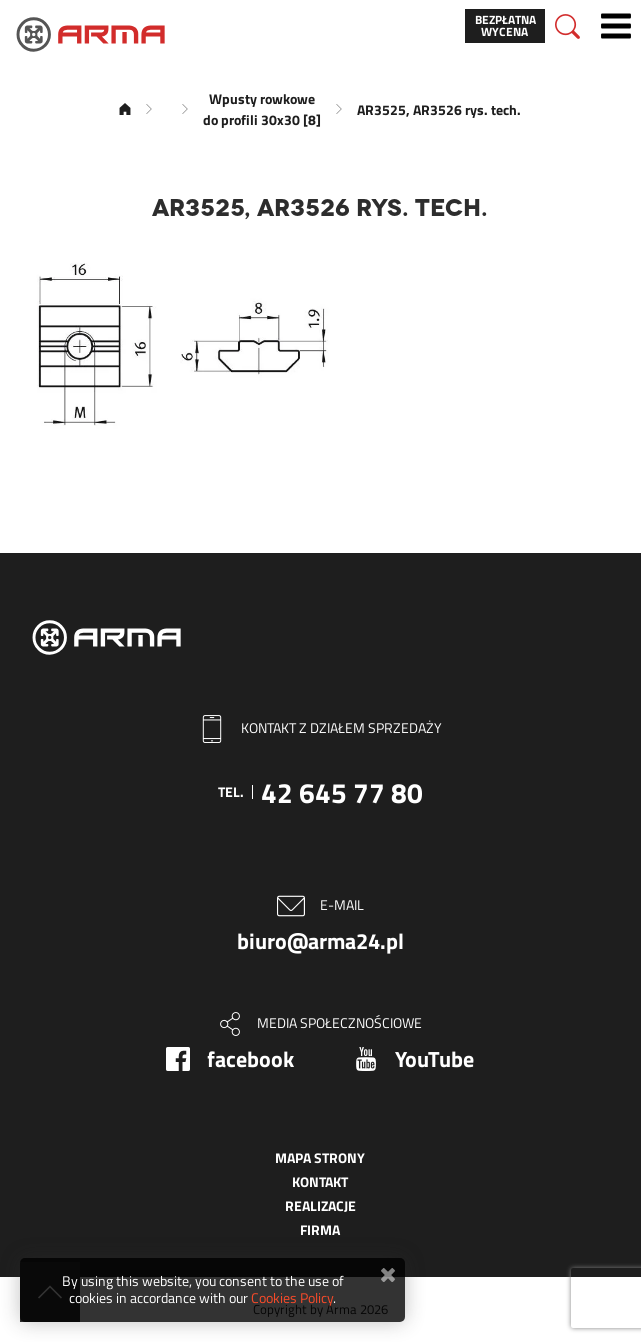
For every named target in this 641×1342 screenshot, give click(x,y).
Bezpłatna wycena (505, 25)
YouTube (434, 1059)
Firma (320, 1229)
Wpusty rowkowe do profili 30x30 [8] (262, 109)
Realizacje (320, 1205)
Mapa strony (320, 1157)
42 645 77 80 (342, 792)
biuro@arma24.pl (320, 941)
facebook (250, 1059)
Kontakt (320, 1181)
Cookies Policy (292, 1297)
